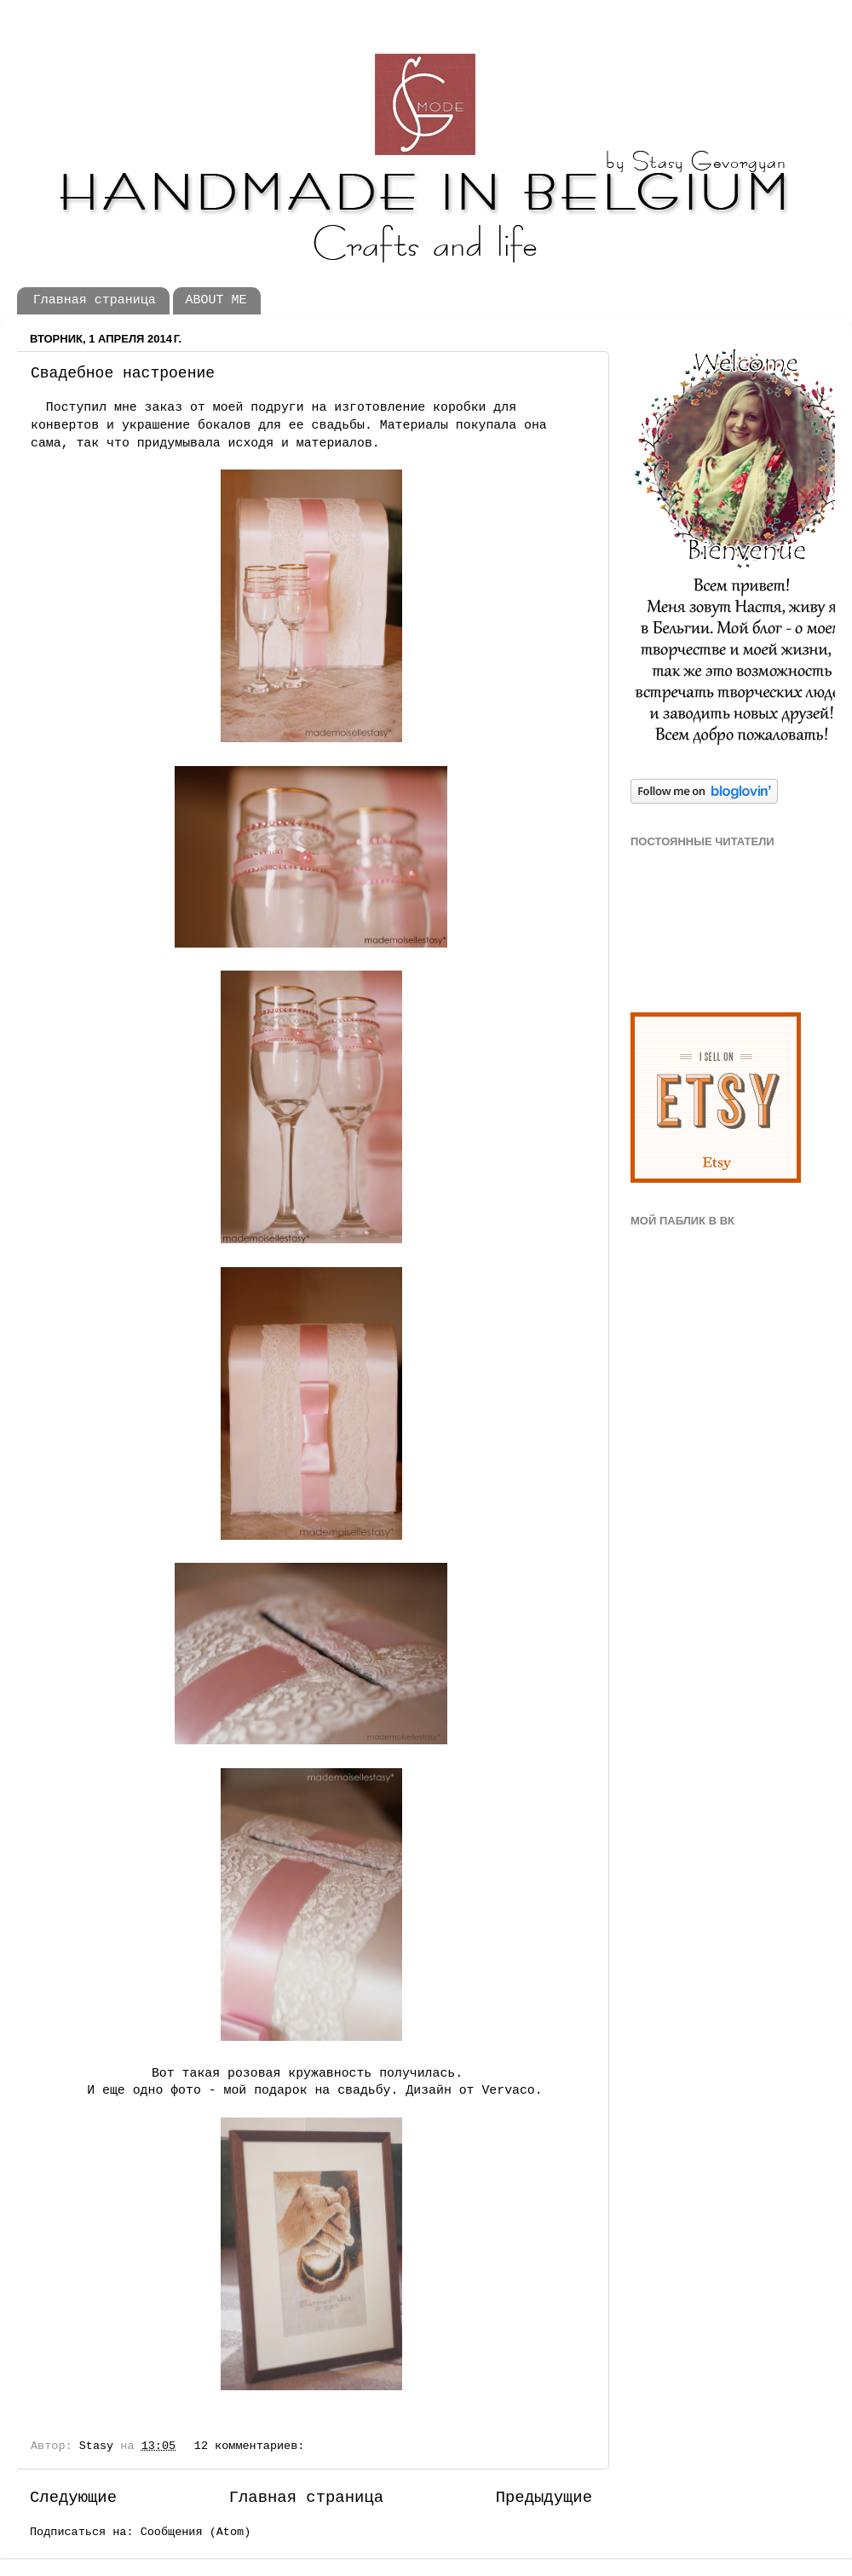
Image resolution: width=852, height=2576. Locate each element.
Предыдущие (544, 2497)
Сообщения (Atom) (196, 2532)
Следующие (73, 2497)
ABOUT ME (216, 300)
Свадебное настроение (123, 373)
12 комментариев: (253, 2446)
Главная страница (94, 300)
